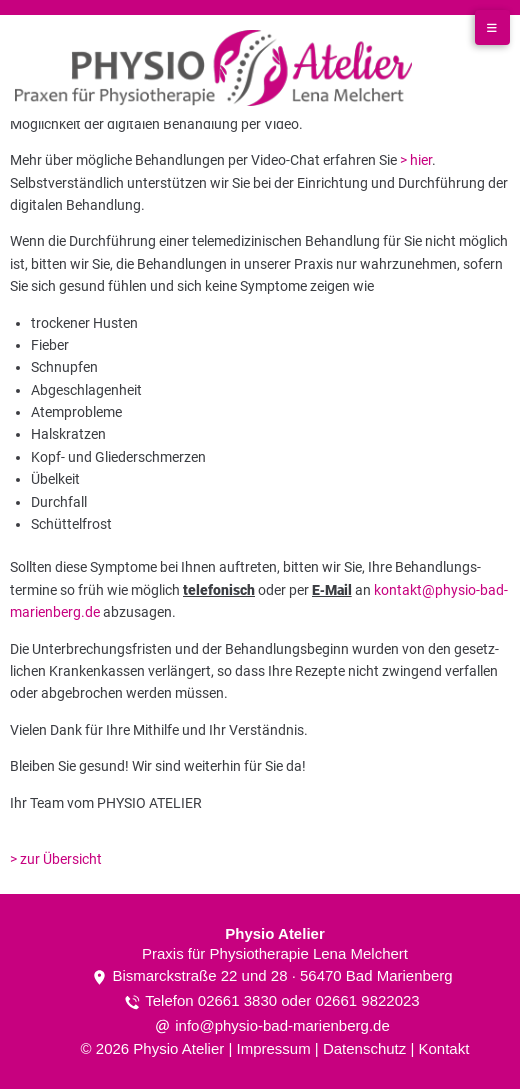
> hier (416, 160)
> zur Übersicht (56, 859)
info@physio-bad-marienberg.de (282, 1025)
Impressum (273, 1048)
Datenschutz (364, 1048)
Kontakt (444, 1048)
